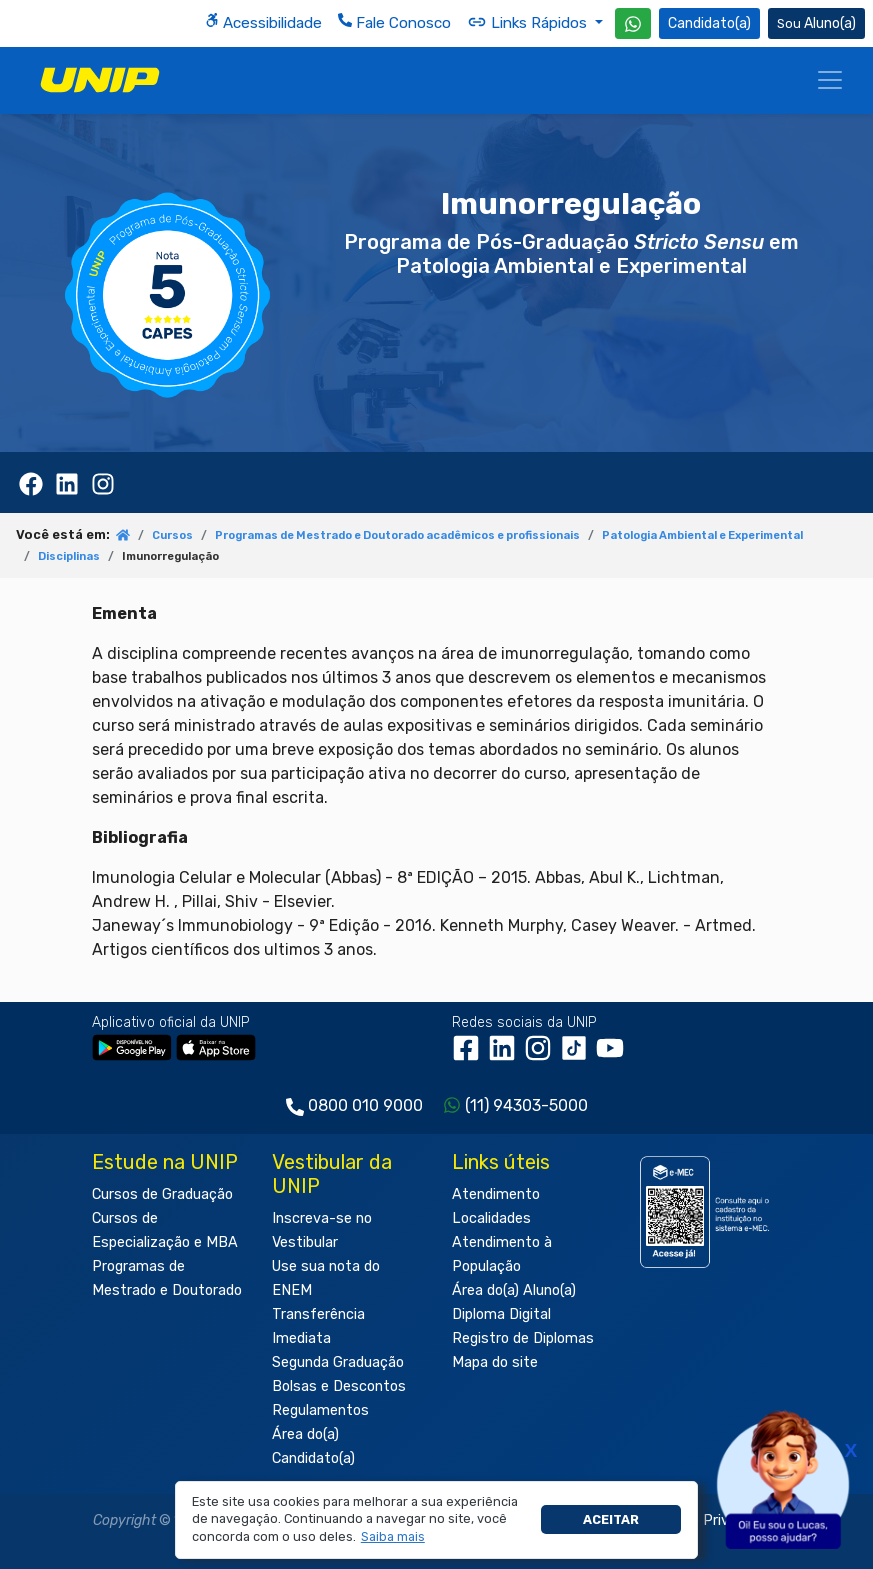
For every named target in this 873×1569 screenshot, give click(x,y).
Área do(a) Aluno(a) (514, 1290)
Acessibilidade (263, 22)
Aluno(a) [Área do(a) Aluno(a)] (816, 23)
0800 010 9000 (365, 1105)
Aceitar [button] (611, 1519)
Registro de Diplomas (523, 1338)
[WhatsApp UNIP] (633, 23)
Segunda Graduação (338, 1362)
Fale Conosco (394, 22)
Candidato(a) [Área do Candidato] (709, 23)
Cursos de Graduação (162, 1194)
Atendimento (496, 1194)
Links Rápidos (529, 22)
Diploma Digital (501, 1314)
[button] (392, 1537)
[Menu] (830, 80)
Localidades (491, 1218)
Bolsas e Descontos (339, 1386)
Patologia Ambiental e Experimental (702, 535)
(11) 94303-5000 (526, 1105)
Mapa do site (495, 1362)
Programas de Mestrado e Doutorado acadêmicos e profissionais (397, 535)
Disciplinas (69, 556)
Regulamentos (320, 1410)
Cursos (172, 535)
